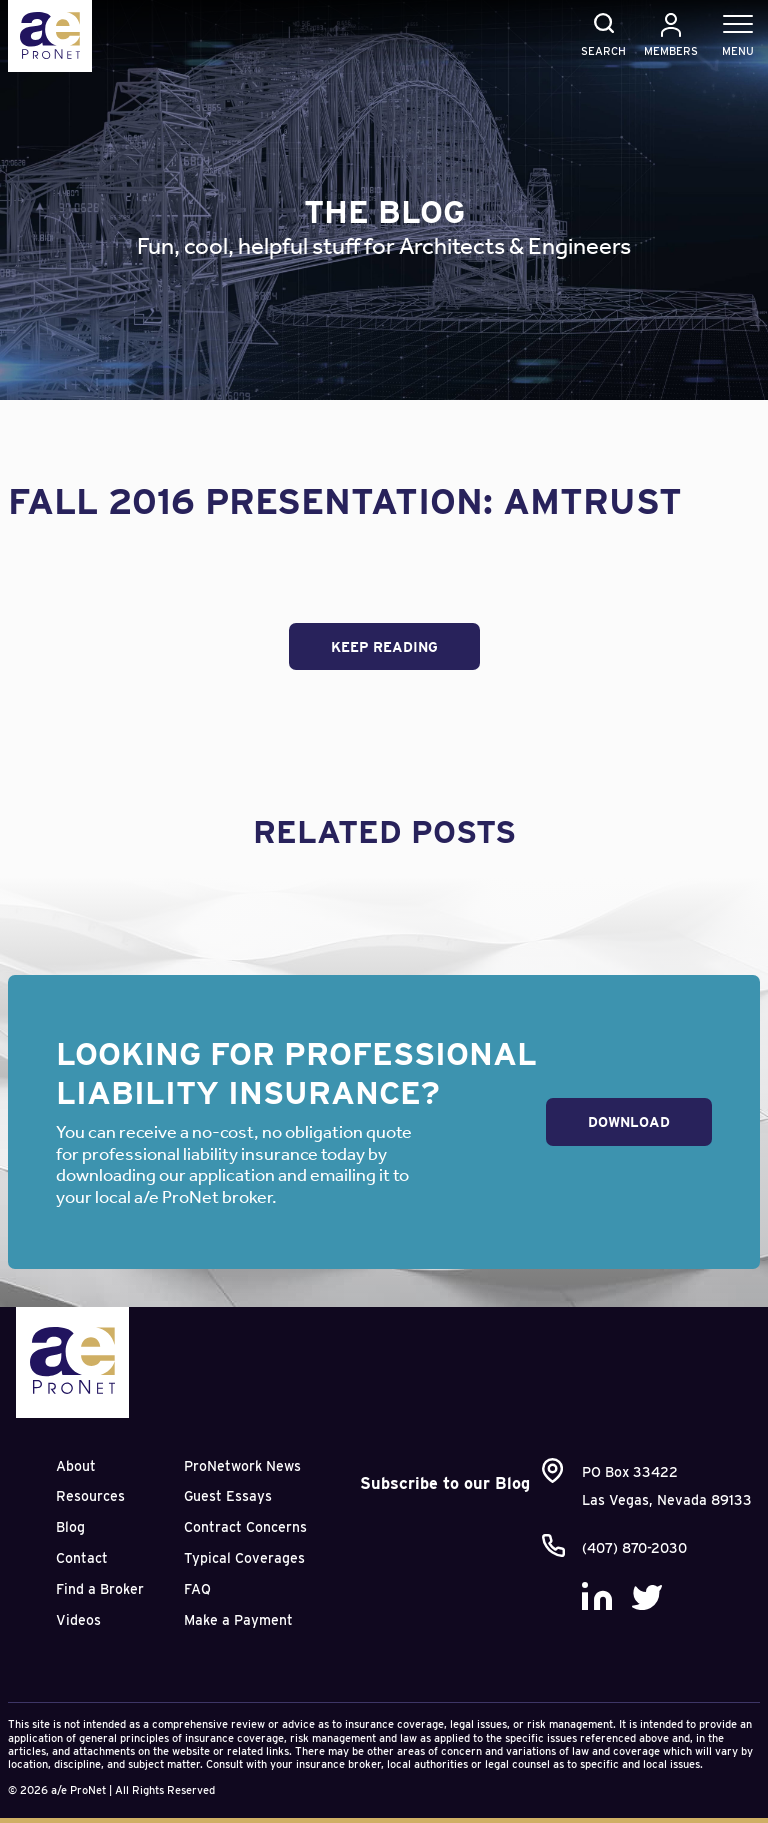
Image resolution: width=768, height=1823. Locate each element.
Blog (70, 1527)
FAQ (197, 1589)
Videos (78, 1620)
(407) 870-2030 (634, 1548)
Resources (90, 1496)
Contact (82, 1558)
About (76, 1466)
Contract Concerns (245, 1527)
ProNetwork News (242, 1466)
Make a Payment (238, 1620)
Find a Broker (100, 1589)
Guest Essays (228, 1496)
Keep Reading (384, 647)
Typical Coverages (244, 1558)
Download (629, 1122)
